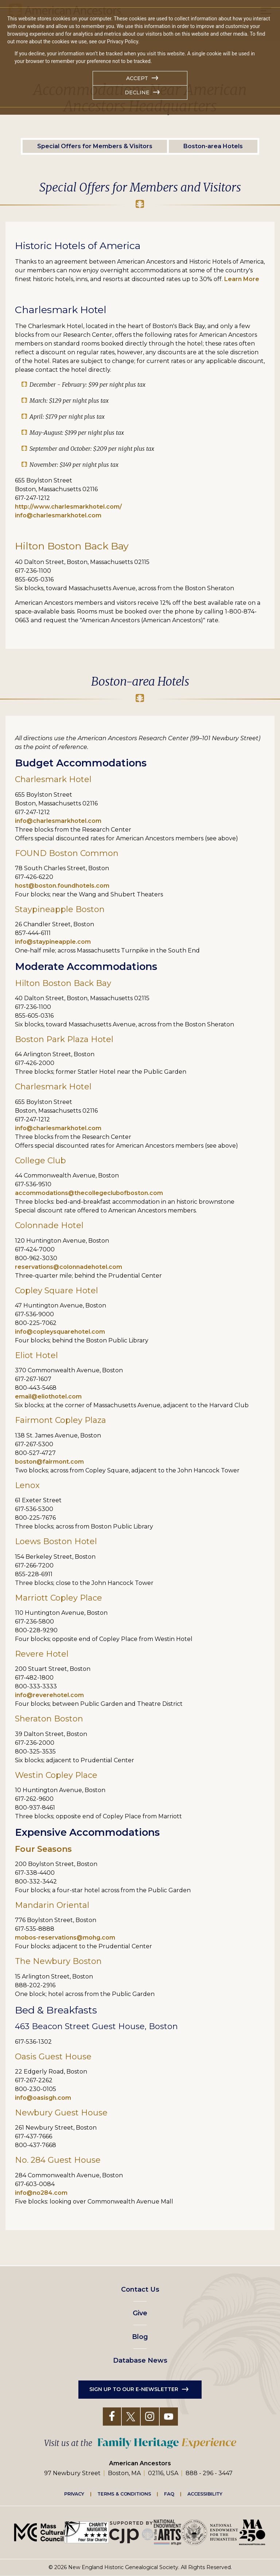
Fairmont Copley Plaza (60, 1420)
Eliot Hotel (36, 1355)
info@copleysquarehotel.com (60, 1331)
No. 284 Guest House (58, 2160)
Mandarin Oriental (52, 1905)
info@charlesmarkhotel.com (58, 515)
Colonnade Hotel (49, 1225)
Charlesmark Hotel (53, 779)
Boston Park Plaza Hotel (64, 1039)
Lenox (27, 1485)
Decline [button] (137, 92)
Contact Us (140, 2289)
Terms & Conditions (124, 2494)
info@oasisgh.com (43, 2097)
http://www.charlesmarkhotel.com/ (68, 506)
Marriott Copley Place (58, 1598)
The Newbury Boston (58, 1961)
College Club (40, 1160)
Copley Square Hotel (56, 1290)
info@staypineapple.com (53, 941)
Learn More (241, 279)
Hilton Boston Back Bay (63, 983)
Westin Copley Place (56, 1775)
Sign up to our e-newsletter (133, 2389)
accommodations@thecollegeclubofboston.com (89, 1193)
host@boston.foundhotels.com (62, 885)
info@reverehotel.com (49, 1695)
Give (140, 2313)
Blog (140, 2337)
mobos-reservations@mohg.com (65, 1937)
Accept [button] (137, 78)
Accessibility (204, 2494)
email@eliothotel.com (48, 1396)
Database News (140, 2360)
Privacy (74, 2494)
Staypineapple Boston (60, 909)
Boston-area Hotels (213, 146)
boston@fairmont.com (49, 1461)
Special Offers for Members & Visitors (94, 146)
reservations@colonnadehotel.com (68, 1266)
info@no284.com (41, 2192)
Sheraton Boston (49, 1719)
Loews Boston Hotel (56, 1541)
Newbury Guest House (61, 2113)
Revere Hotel (42, 1654)
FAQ (169, 2494)
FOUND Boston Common (66, 853)
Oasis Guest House (53, 2057)
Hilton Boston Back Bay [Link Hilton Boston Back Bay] (72, 546)
